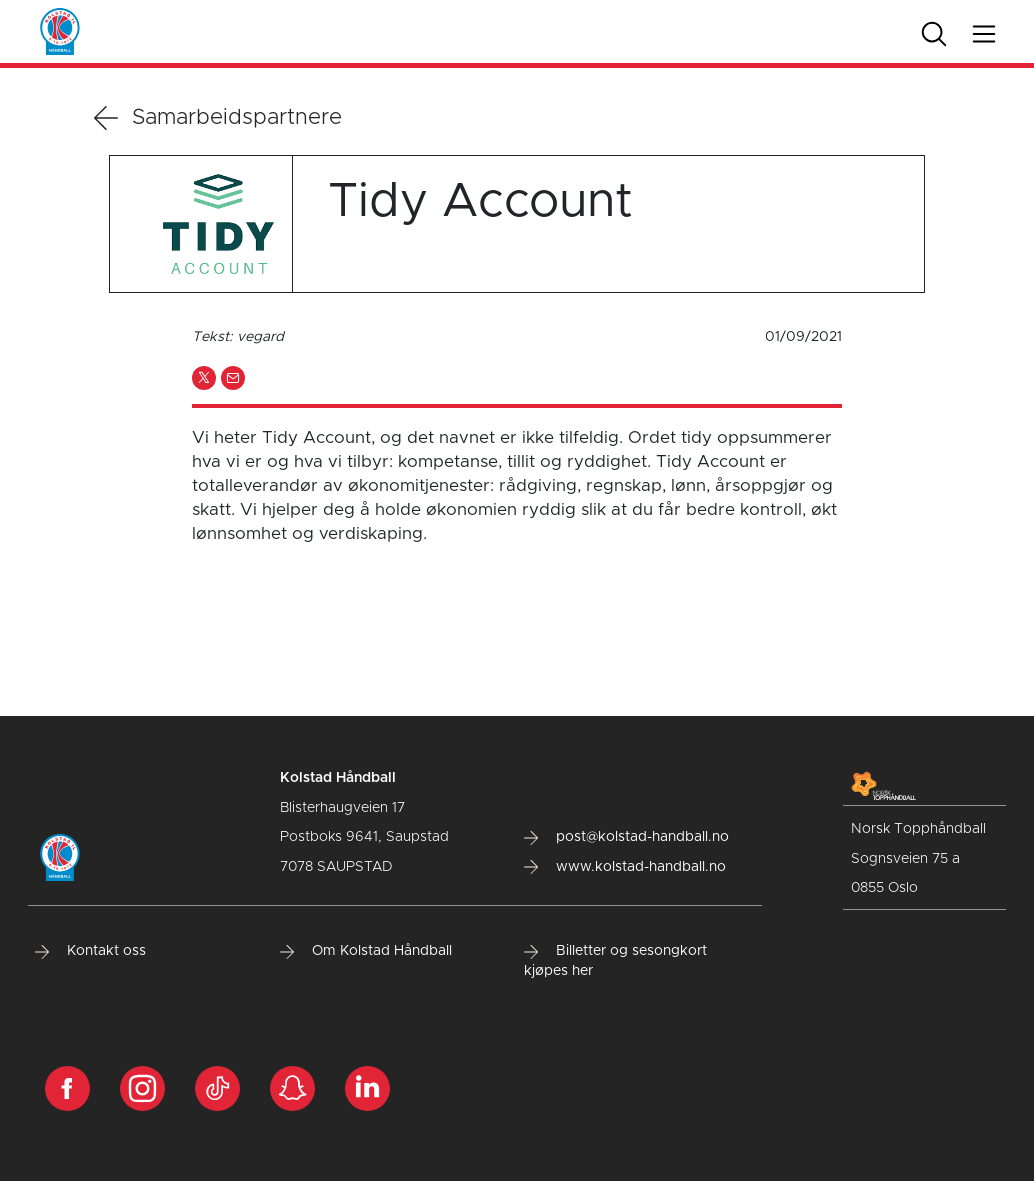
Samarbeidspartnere (218, 118)
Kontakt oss (90, 951)
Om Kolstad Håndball (366, 951)
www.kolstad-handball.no (625, 867)
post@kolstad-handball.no (626, 837)
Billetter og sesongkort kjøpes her (615, 961)
